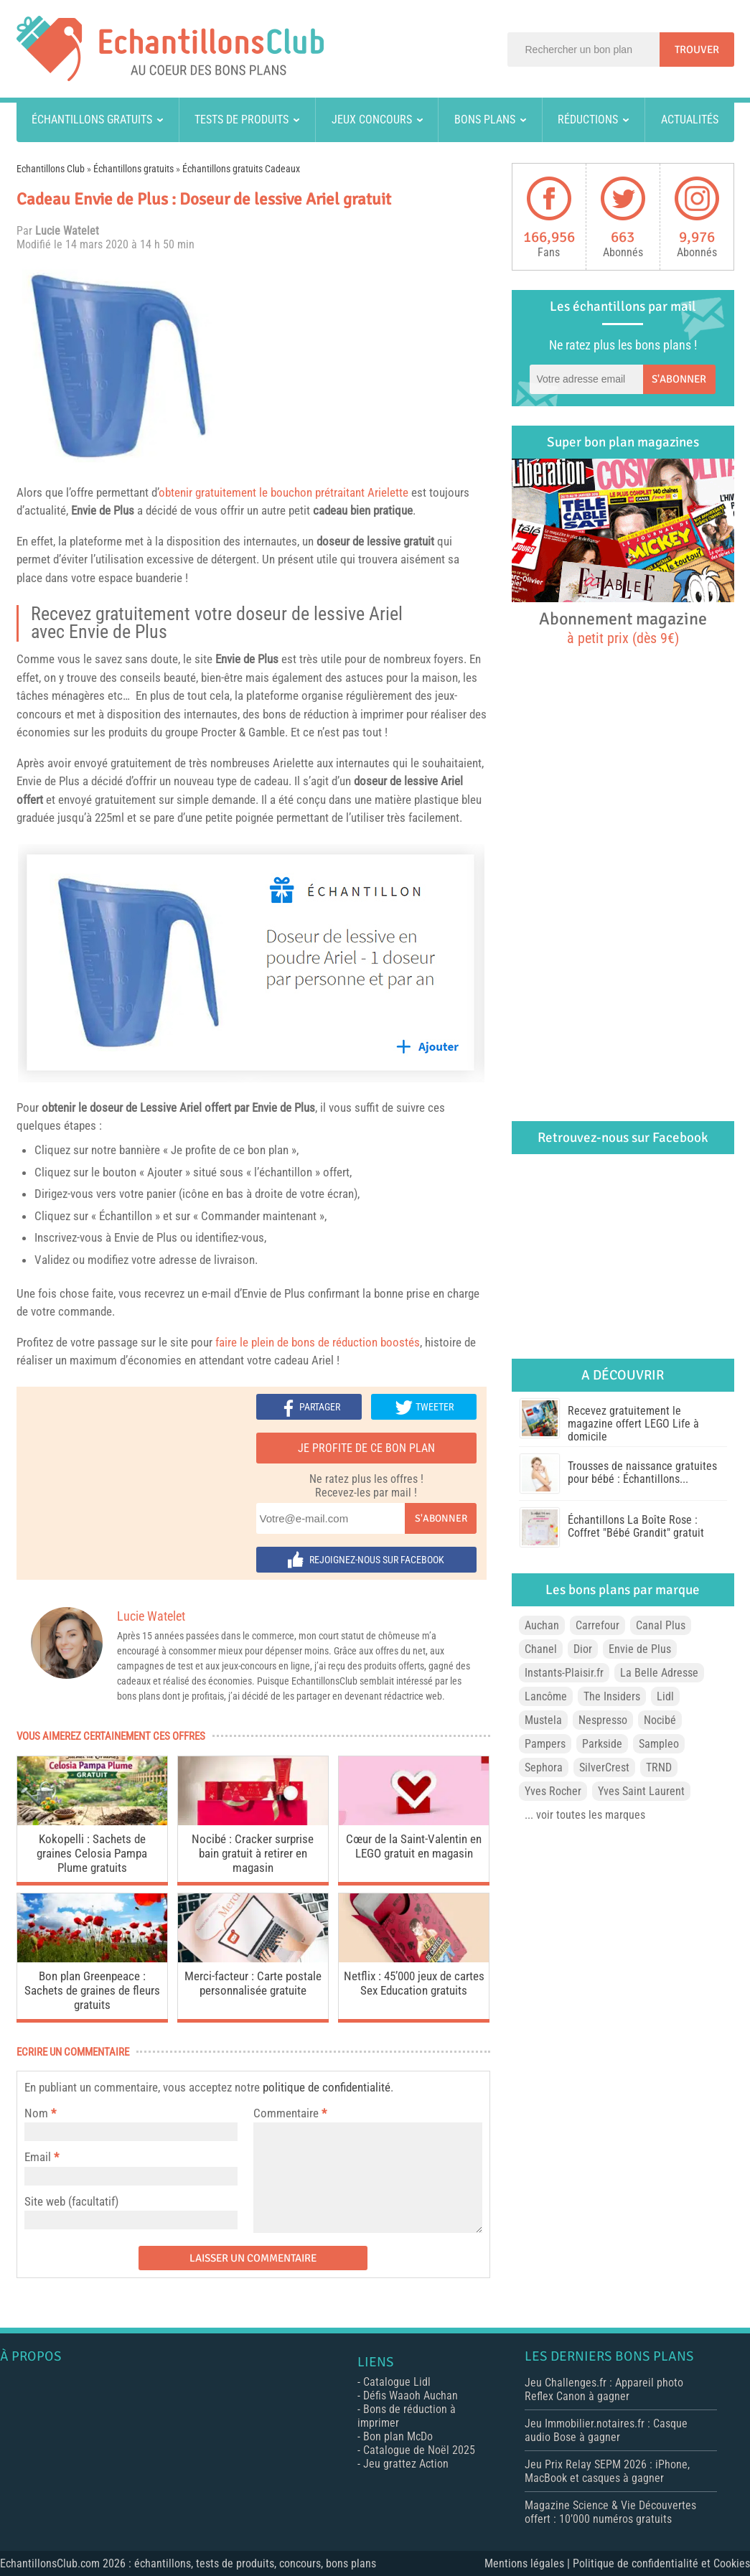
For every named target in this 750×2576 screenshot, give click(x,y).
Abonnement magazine (623, 627)
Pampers (545, 1744)
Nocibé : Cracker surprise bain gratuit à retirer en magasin (253, 1853)
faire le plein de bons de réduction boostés (317, 1342)
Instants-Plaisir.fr (564, 1673)
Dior (582, 1649)
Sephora (544, 1767)
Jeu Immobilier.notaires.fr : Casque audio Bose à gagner (606, 2430)
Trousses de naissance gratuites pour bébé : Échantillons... (642, 1472)
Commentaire (290, 2113)
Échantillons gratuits (92, 119)
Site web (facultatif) (71, 2201)
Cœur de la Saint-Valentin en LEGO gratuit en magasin (414, 1846)
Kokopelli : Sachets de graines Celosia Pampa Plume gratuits (92, 1853)
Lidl (665, 1696)
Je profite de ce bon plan (366, 1448)
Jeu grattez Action (406, 2463)
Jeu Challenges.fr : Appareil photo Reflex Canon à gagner (604, 2389)
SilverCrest (604, 1767)
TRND (659, 1767)
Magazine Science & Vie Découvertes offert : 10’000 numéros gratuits (610, 2512)
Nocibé (660, 1720)
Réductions (588, 119)
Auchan (542, 1625)
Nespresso (602, 1720)
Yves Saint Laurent (641, 1791)
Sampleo (659, 1744)
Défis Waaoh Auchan (410, 2395)
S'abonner (441, 1518)
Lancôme (546, 1696)
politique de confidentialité (326, 2087)
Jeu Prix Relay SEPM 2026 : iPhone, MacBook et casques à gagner (607, 2471)
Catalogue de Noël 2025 (419, 2450)
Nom (36, 2113)
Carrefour (597, 1625)
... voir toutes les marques (585, 1815)
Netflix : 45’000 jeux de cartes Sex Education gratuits (414, 1983)
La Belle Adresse (659, 1673)
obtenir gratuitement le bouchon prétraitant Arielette (283, 492)
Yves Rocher (553, 1791)
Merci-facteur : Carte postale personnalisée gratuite (253, 1983)
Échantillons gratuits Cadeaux (241, 168)
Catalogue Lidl (397, 2382)
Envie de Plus (102, 510)
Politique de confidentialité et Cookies (661, 2563)
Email (37, 2157)
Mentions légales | (528, 2563)
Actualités (689, 119)
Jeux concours (372, 119)
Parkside (602, 1744)
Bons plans (484, 119)
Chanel (541, 1649)
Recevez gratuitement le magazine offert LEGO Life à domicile (633, 1423)
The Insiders (611, 1696)
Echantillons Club (51, 168)
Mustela (543, 1720)
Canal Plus (660, 1625)
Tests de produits (241, 119)
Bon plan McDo (398, 2436)
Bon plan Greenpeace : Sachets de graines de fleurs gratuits (92, 1990)
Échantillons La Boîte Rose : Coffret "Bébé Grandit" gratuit (636, 1526)
